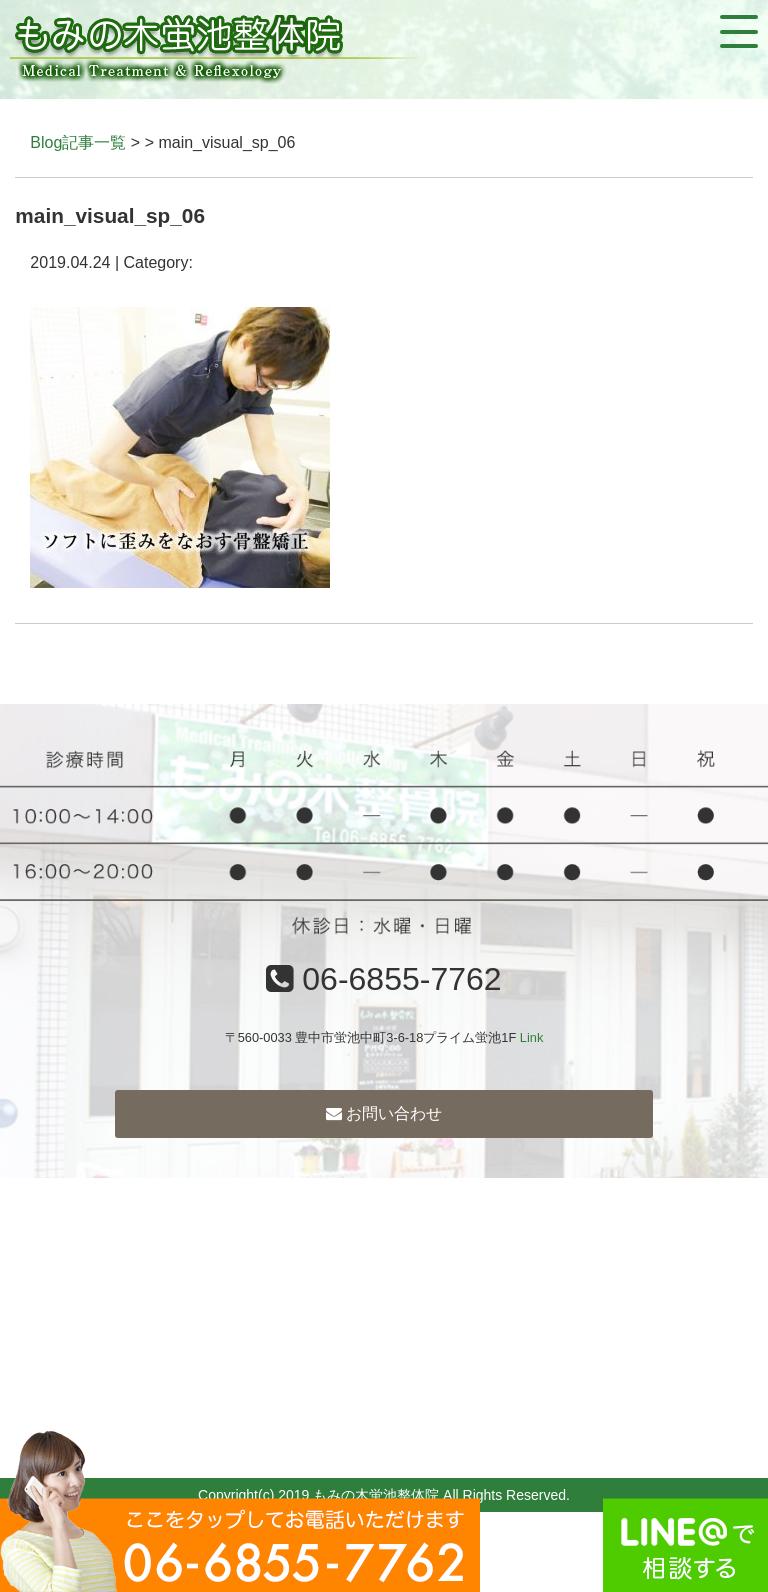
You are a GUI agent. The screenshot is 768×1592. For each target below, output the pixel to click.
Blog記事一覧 (78, 142)
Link (531, 1037)
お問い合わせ (384, 1113)
